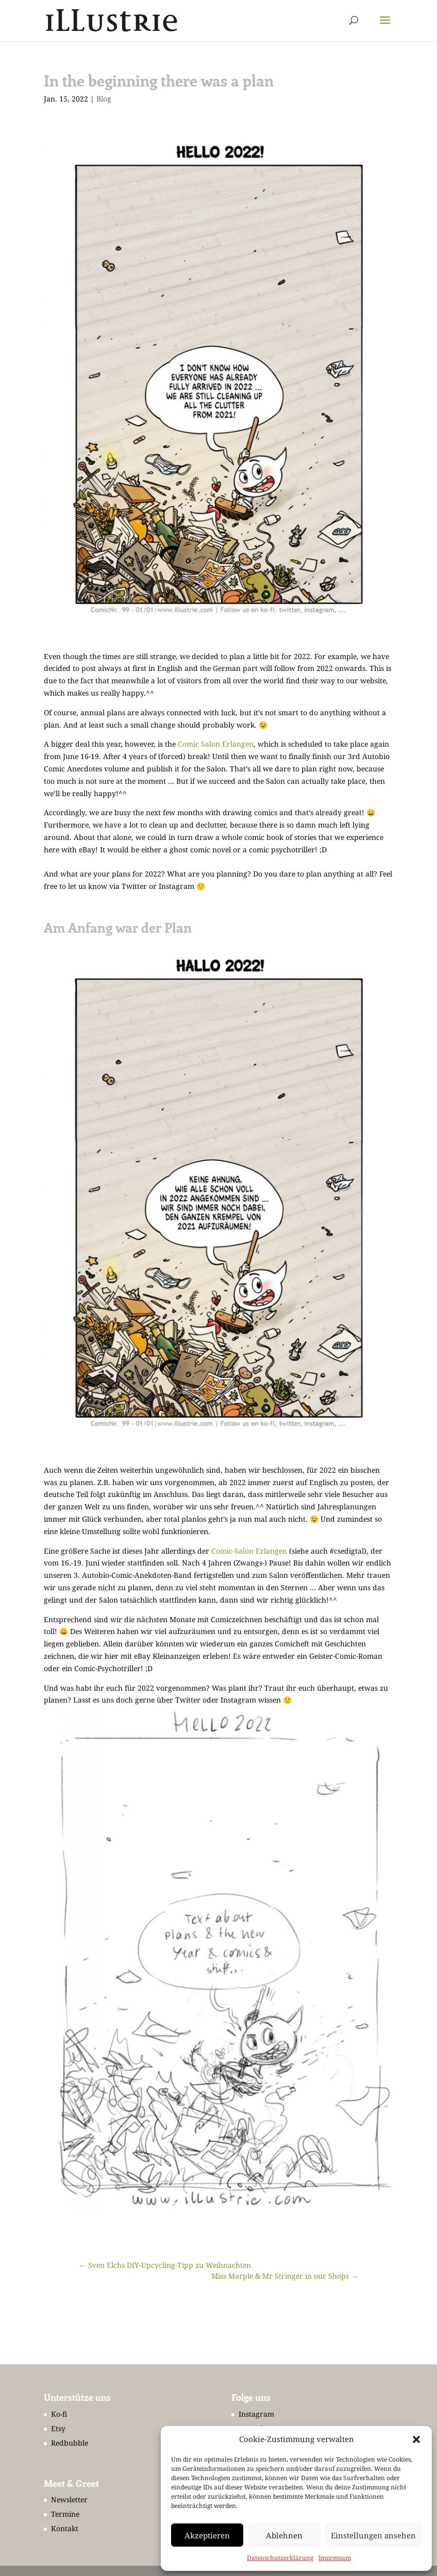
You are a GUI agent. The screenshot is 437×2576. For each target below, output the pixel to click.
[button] (416, 2439)
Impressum (334, 2557)
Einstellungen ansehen (373, 2535)
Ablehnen (284, 2535)
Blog (103, 99)
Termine (65, 2514)
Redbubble (69, 2443)
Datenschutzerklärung (280, 2557)
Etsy (58, 2428)
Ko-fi (59, 2414)
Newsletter (69, 2499)
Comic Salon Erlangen (216, 744)
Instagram (256, 2414)
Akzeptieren (207, 2535)
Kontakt (64, 2528)
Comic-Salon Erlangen (249, 1551)
